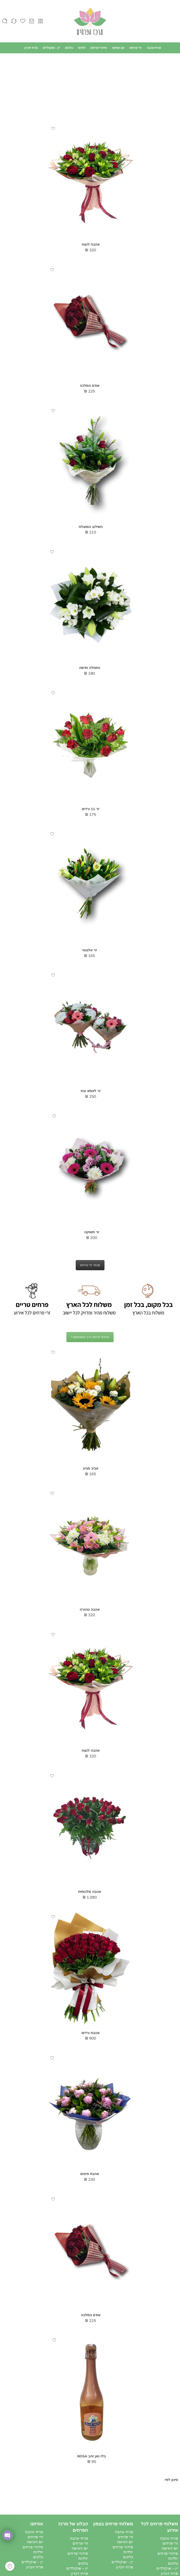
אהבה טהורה (90, 1609)
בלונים (69, 48)
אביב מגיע (90, 1468)
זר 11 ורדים (90, 809)
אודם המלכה (89, 385)
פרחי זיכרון (31, 48)
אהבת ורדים (91, 2032)
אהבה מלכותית (89, 1891)
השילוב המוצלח (91, 526)
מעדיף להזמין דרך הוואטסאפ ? (90, 1337)
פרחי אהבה (154, 48)
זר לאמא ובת (91, 1091)
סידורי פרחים (99, 48)
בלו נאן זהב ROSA (91, 2456)
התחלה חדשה (89, 667)
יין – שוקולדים (51, 48)
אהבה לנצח (91, 244)
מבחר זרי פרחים (90, 1265)
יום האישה (118, 48)
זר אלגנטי (89, 950)
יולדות (81, 48)
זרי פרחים (136, 48)
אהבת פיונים (89, 2173)
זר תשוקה (91, 1232)
